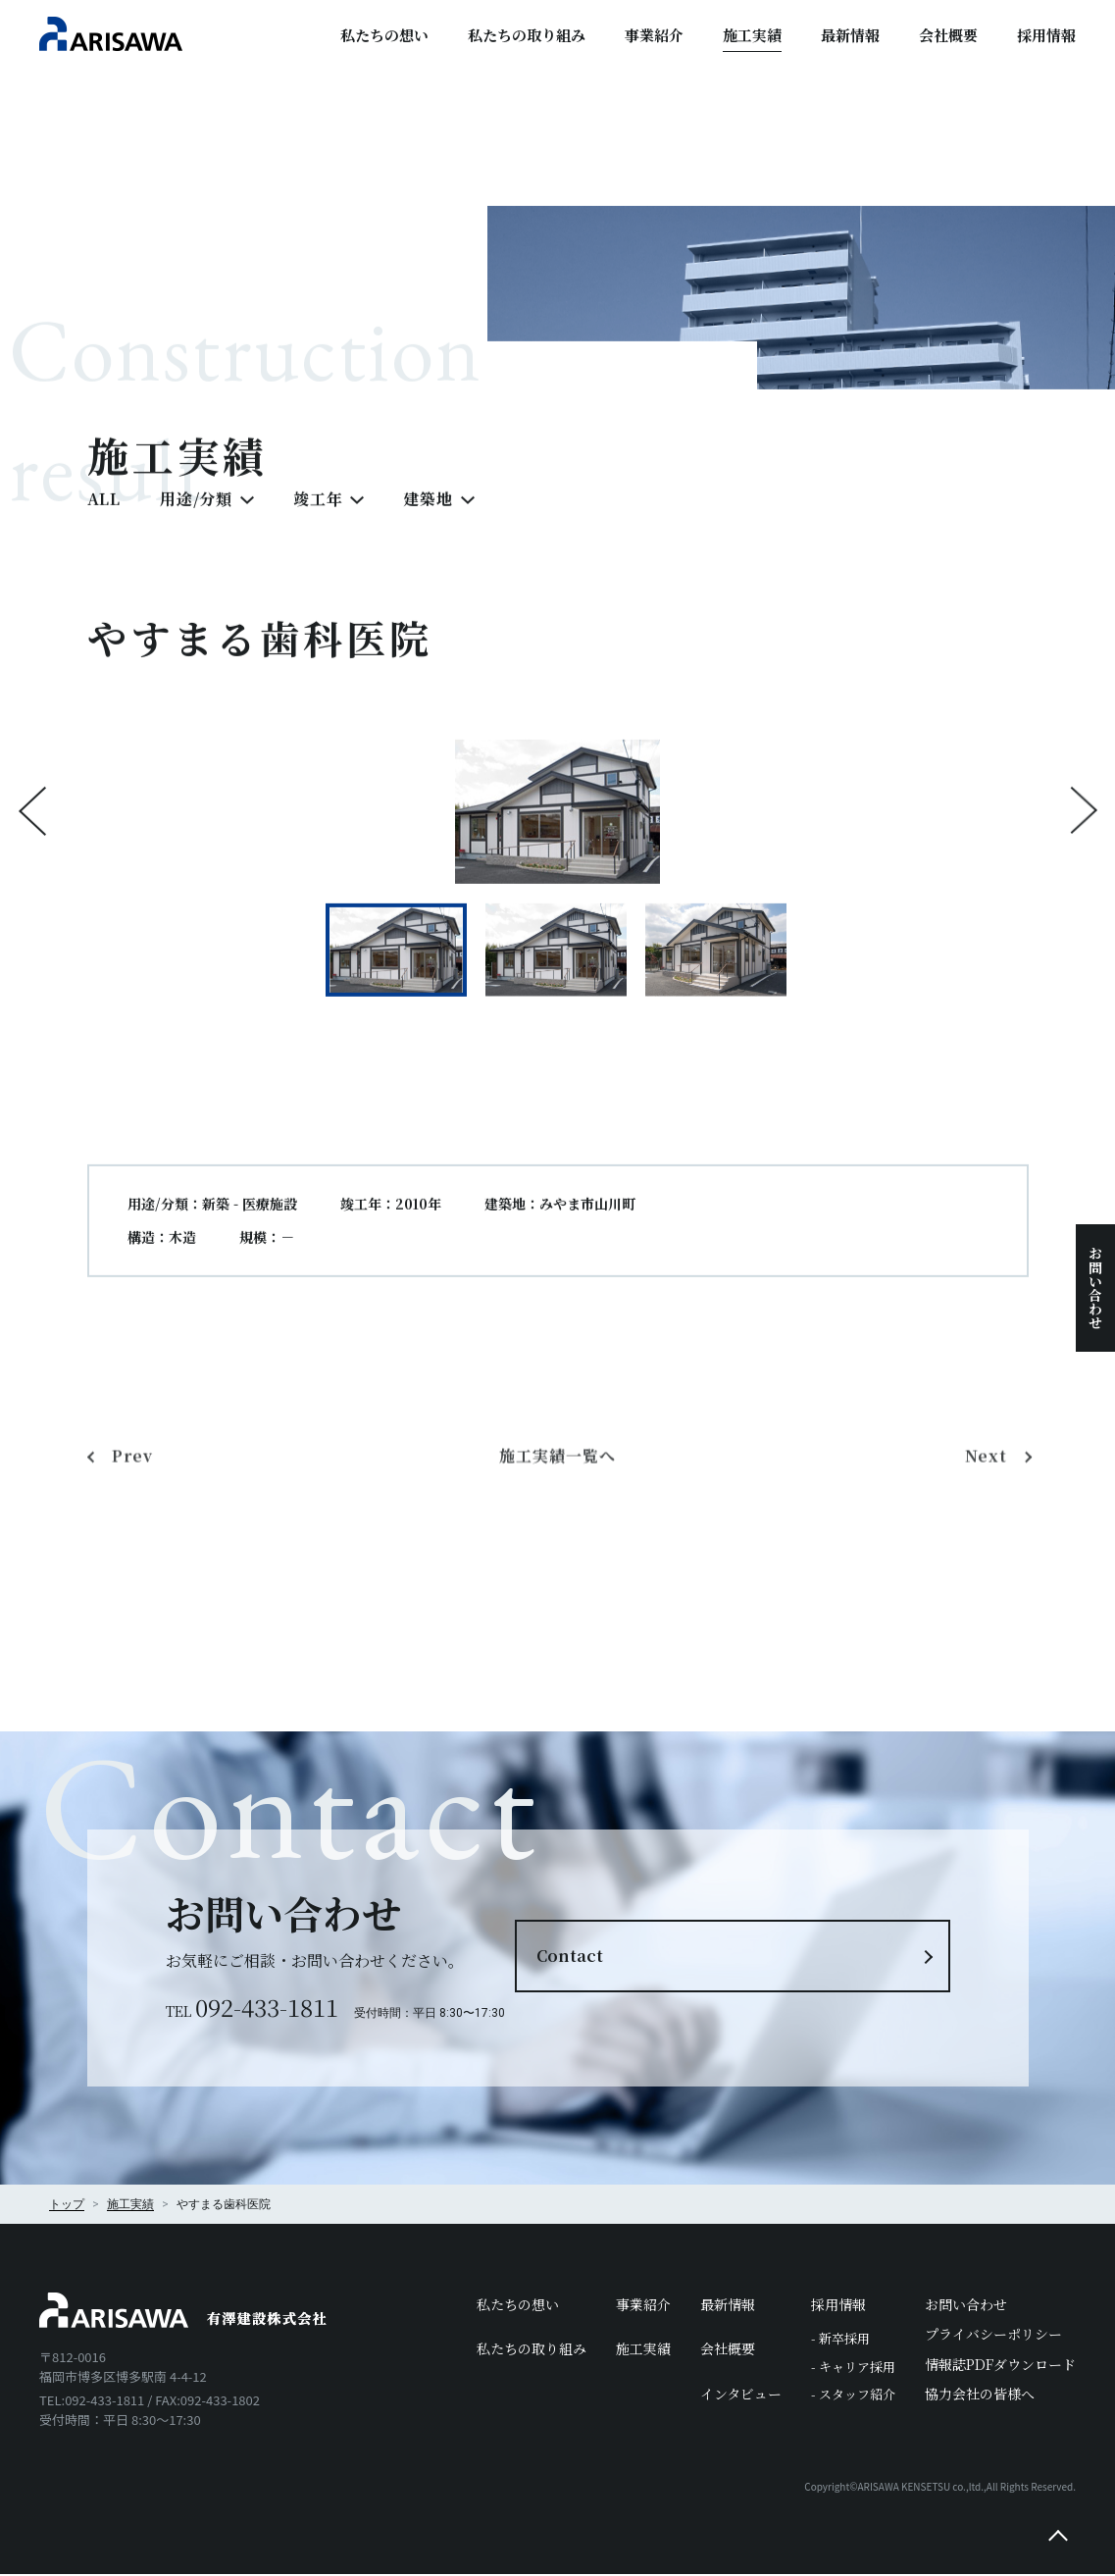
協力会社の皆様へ (980, 2394)
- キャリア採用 (853, 2367)
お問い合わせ (1095, 1288)
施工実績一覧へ (557, 1579)
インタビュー (741, 2394)
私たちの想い (384, 35)
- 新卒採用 (840, 2340)
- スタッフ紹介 (853, 2396)
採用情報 (1046, 35)
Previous (32, 841)
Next (1083, 841)
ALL (104, 529)
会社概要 (948, 35)
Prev (134, 1579)
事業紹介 (654, 35)
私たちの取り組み (526, 35)
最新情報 (850, 35)
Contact (662, 1956)
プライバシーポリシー (993, 2335)
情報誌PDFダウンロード (1000, 2365)
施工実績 (752, 35)
